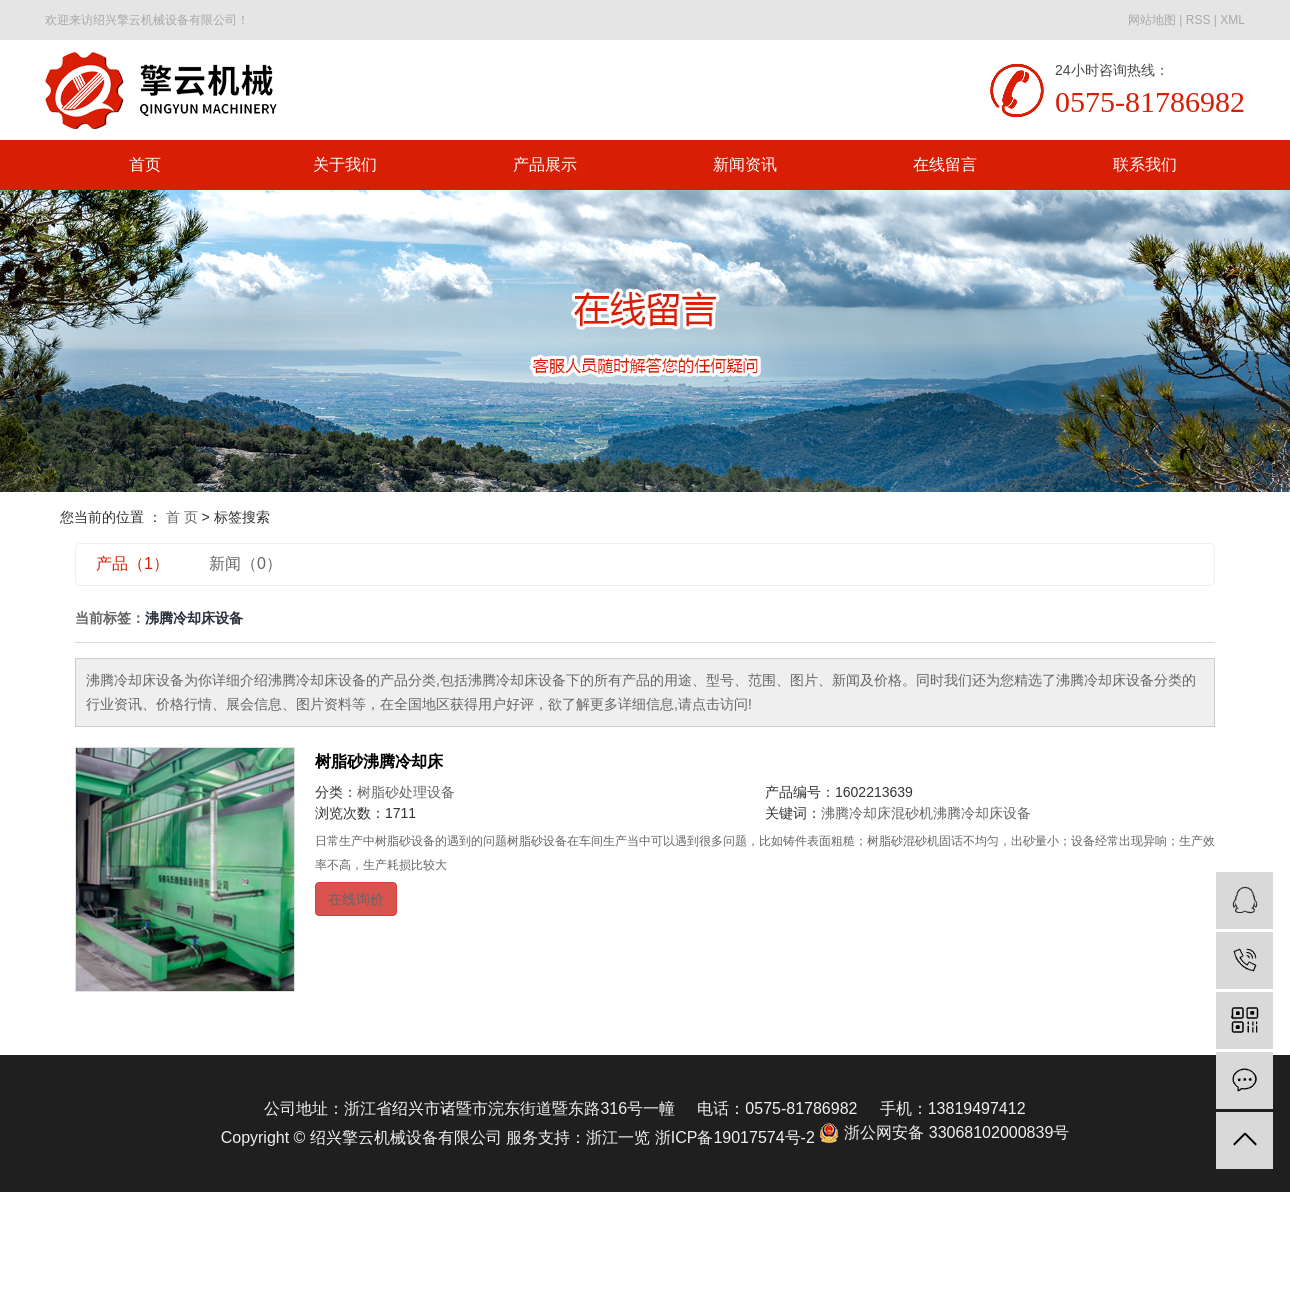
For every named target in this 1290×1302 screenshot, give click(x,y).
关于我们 (345, 164)
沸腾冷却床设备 (982, 813)
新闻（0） (245, 563)
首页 (145, 164)
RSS (1198, 20)
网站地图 (1152, 20)
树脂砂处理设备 (406, 792)
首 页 (182, 517)
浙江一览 (618, 1137)
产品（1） (132, 563)
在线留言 (945, 164)
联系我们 (1145, 164)
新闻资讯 (745, 164)
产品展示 (545, 164)
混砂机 (912, 813)
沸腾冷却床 (856, 813)
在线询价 (356, 899)
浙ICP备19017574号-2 (735, 1137)
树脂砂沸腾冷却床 (379, 761)
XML (1232, 20)
